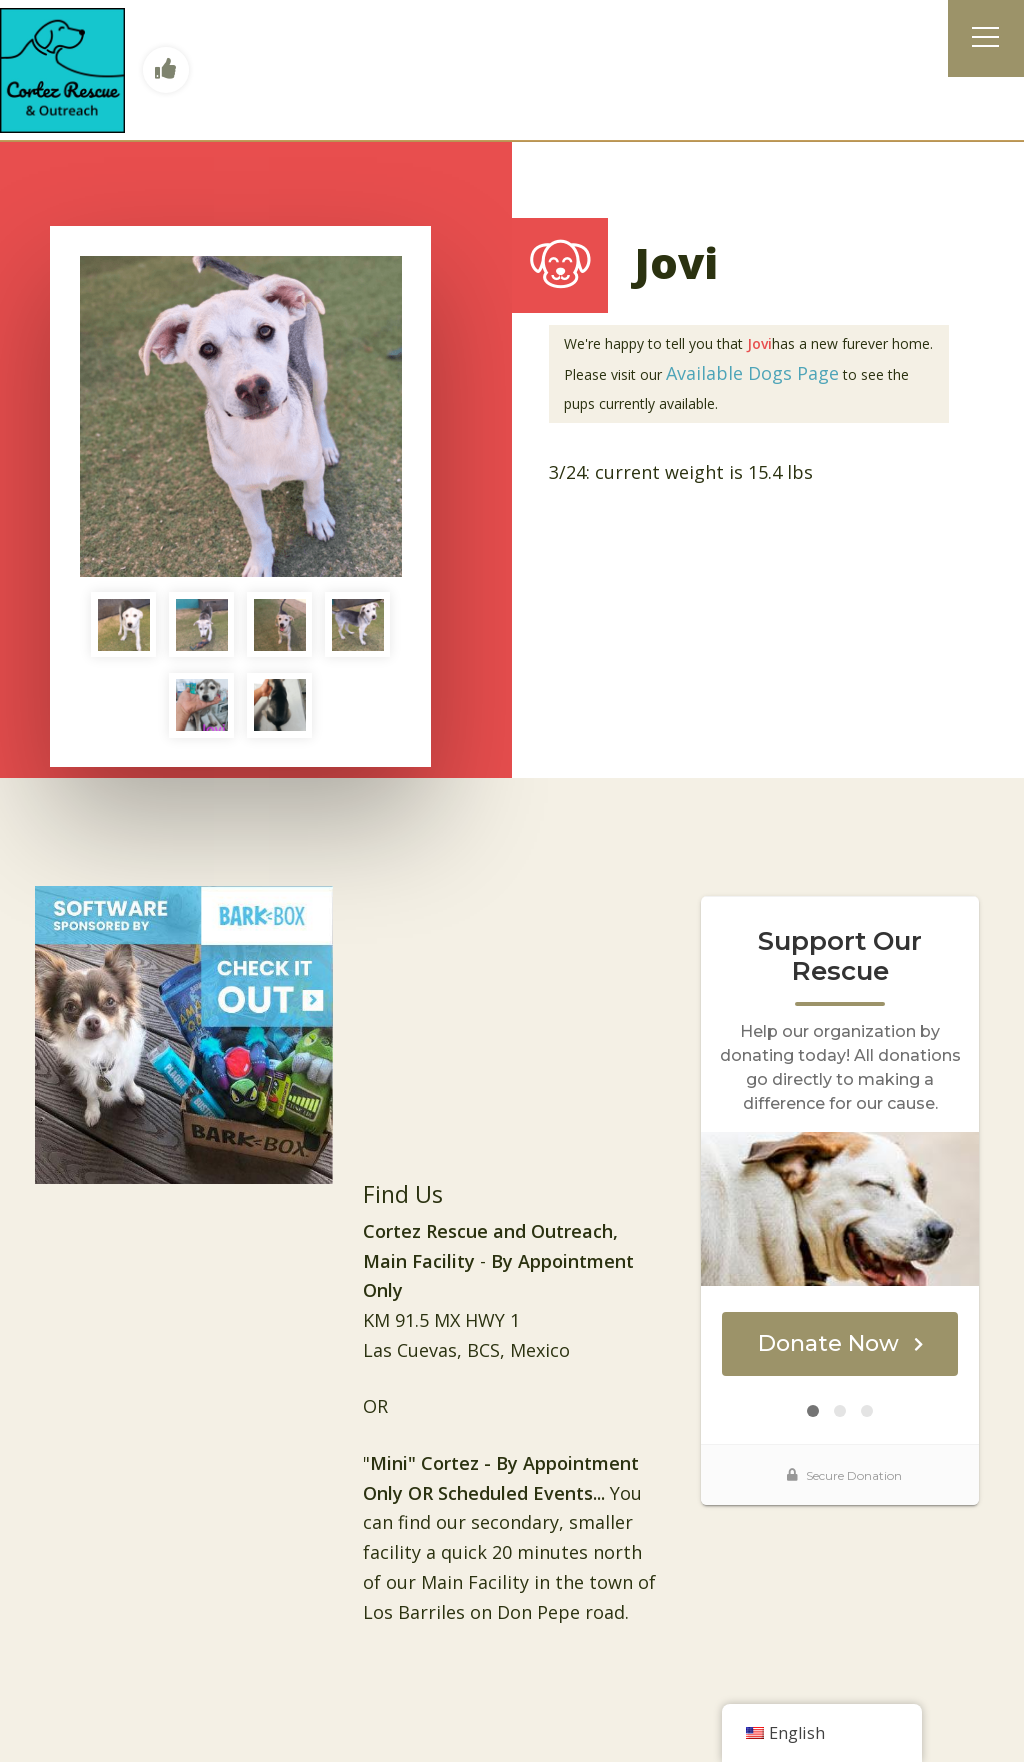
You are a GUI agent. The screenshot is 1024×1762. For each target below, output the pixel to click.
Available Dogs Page (752, 373)
